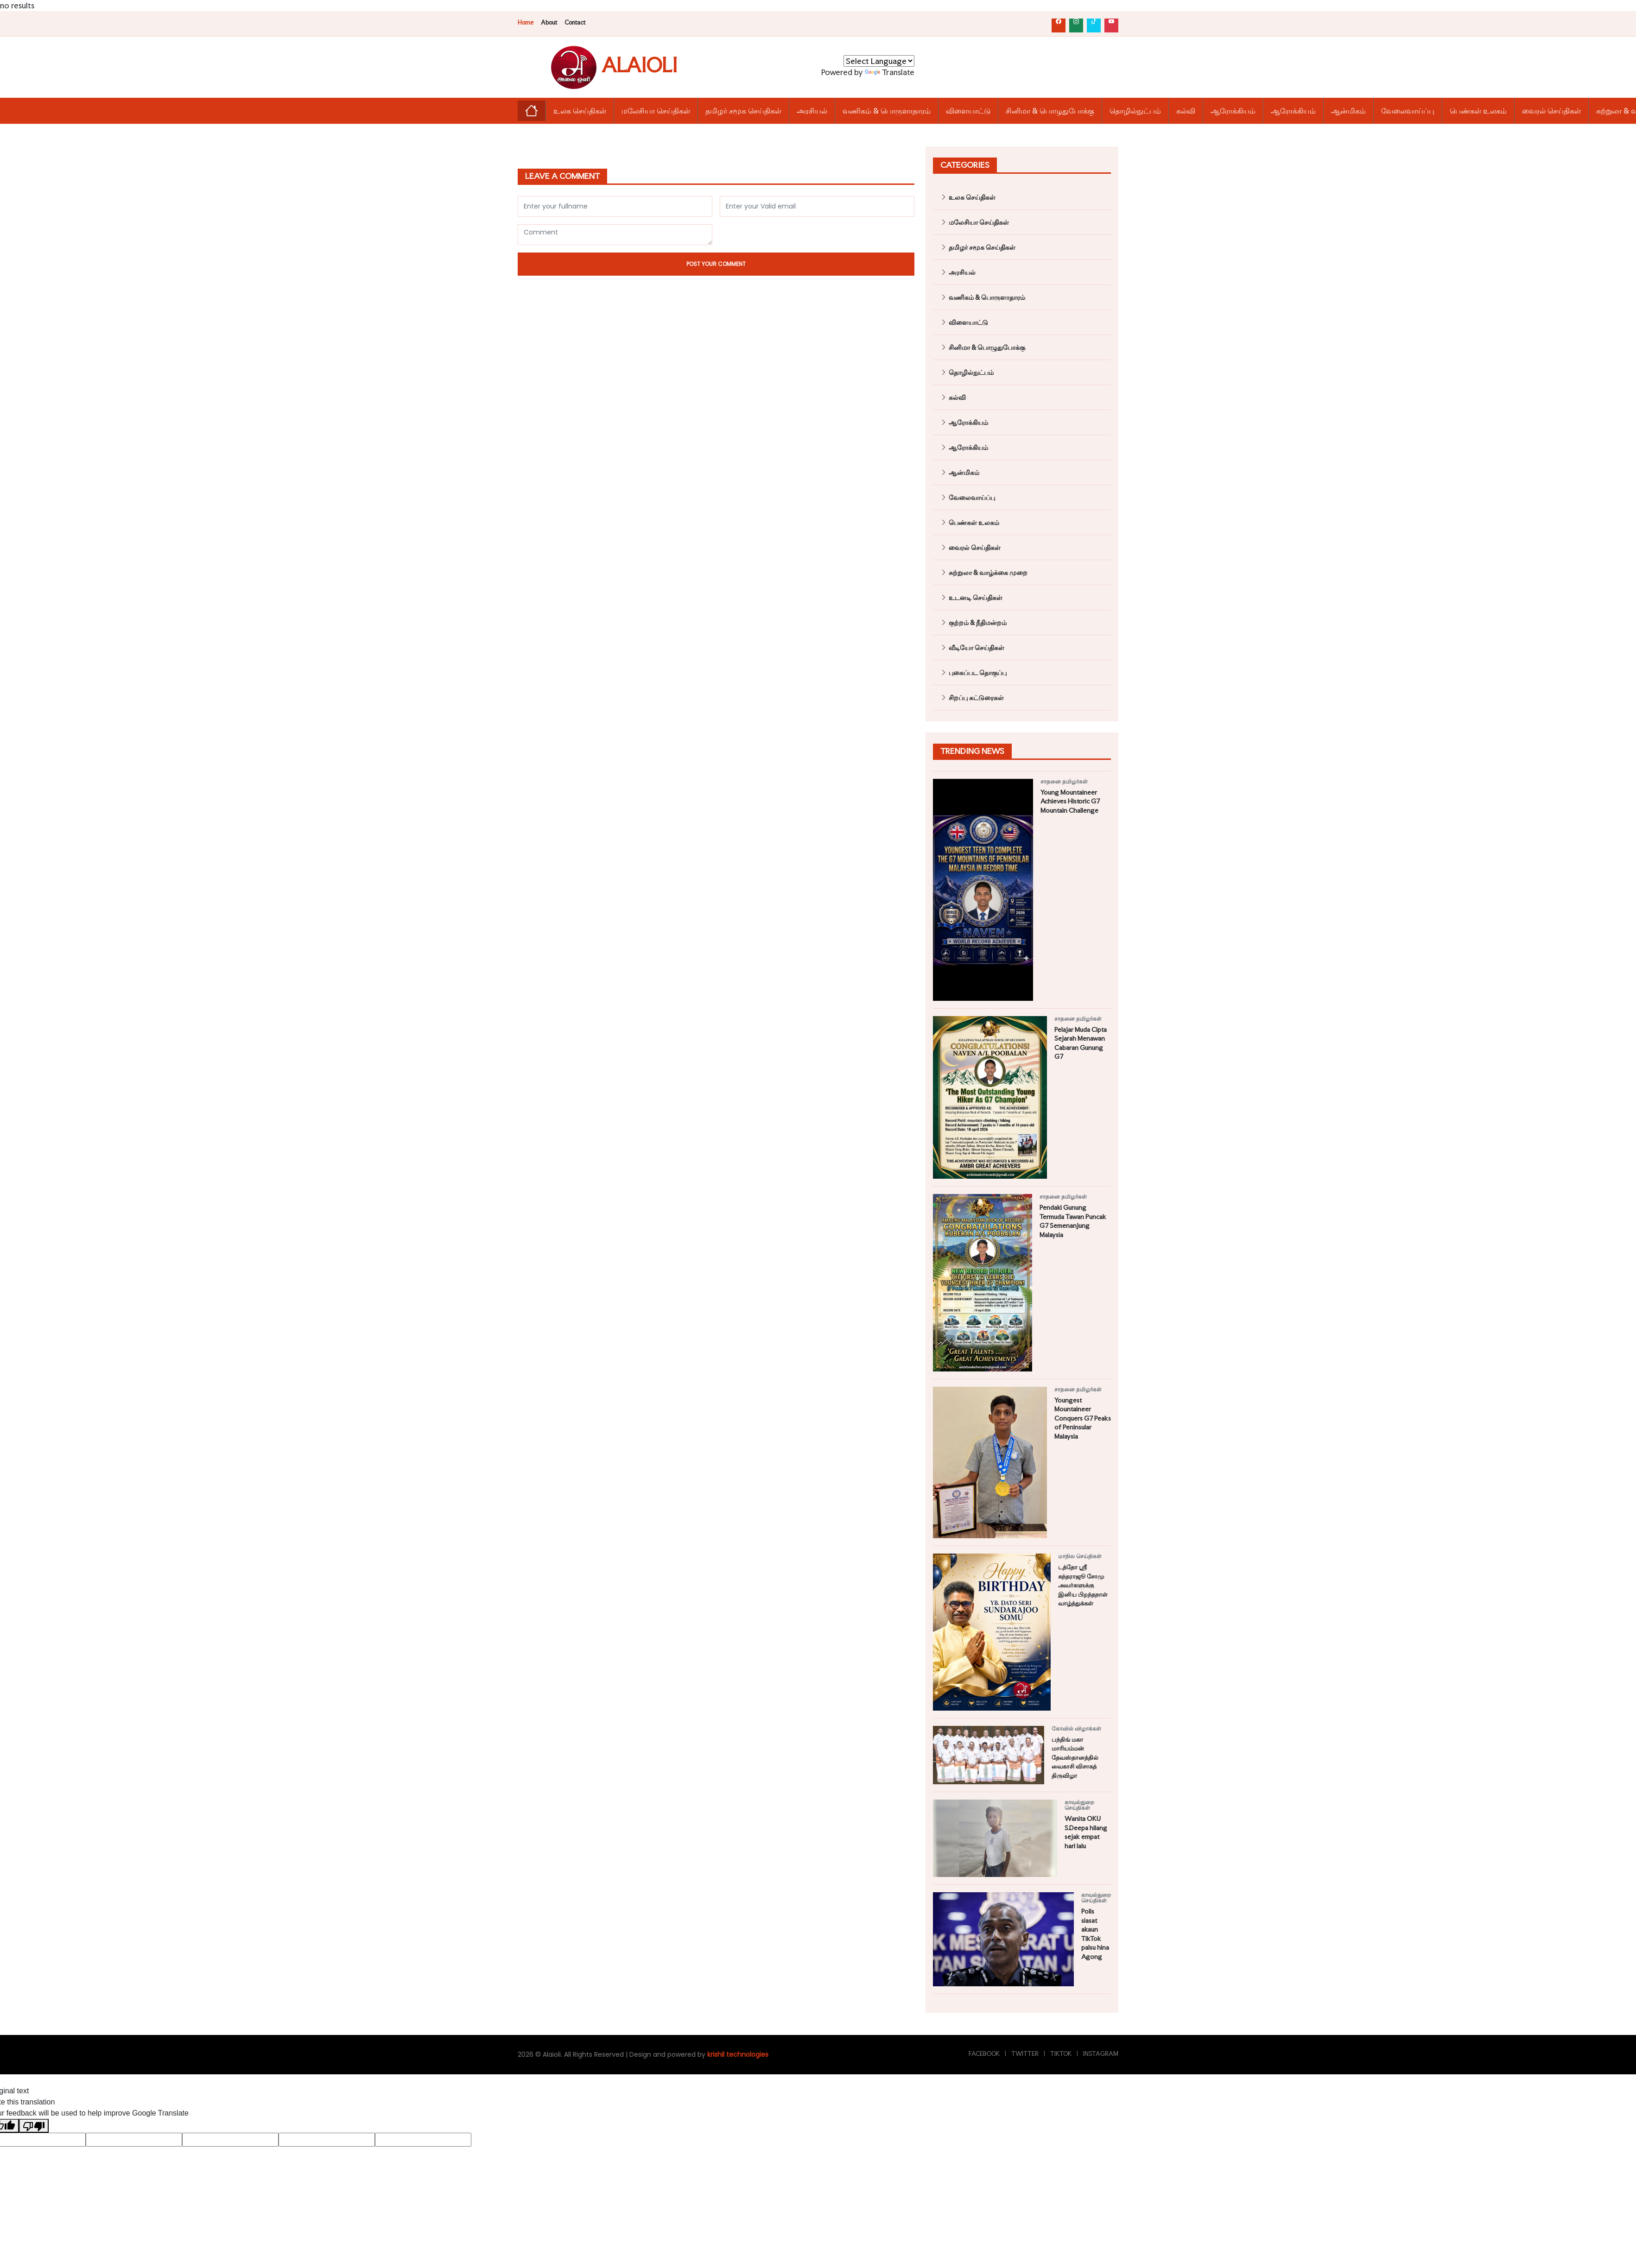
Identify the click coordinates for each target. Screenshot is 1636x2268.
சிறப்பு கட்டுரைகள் (972, 697)
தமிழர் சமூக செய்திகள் (743, 110)
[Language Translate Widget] (878, 61)
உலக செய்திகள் (579, 110)
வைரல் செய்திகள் (1551, 110)
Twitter (1025, 2053)
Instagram (1100, 2053)
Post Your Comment (716, 264)
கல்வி (1185, 110)
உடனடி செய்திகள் (971, 597)
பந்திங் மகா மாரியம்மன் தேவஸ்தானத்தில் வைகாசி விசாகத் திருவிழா (1075, 1757)
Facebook (984, 2053)
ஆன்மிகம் (1348, 110)
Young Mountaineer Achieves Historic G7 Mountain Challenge (1070, 801)
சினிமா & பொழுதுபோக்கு (1050, 110)
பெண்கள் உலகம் (1478, 110)
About (549, 22)
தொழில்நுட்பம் (1135, 110)
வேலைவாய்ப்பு (1407, 110)
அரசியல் (812, 110)
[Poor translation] (34, 2126)
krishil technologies (737, 2054)
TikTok (1061, 2053)
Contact (574, 22)
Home (525, 22)
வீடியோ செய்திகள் (972, 647)
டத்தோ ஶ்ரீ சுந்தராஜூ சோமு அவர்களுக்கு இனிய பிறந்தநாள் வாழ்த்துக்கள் (1083, 1585)
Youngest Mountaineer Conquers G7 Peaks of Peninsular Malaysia (1082, 1418)
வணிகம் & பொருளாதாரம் (887, 110)
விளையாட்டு (968, 110)
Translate (889, 72)
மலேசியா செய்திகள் (655, 110)
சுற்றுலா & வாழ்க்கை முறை (983, 572)
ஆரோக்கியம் (1233, 110)
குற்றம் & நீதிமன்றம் (973, 622)
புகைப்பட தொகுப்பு (973, 672)
